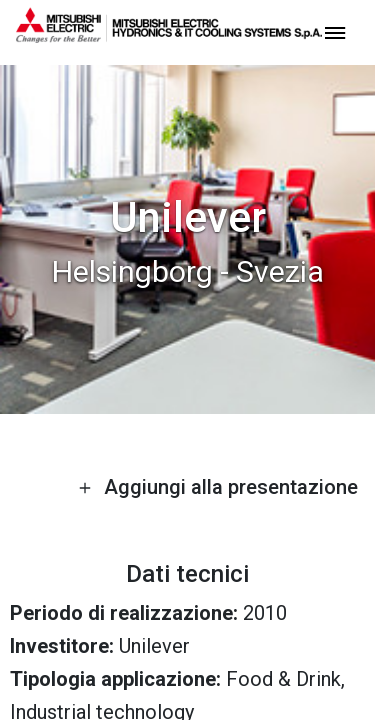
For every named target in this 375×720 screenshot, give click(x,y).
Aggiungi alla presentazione (218, 487)
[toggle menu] (335, 31)
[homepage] (169, 35)
